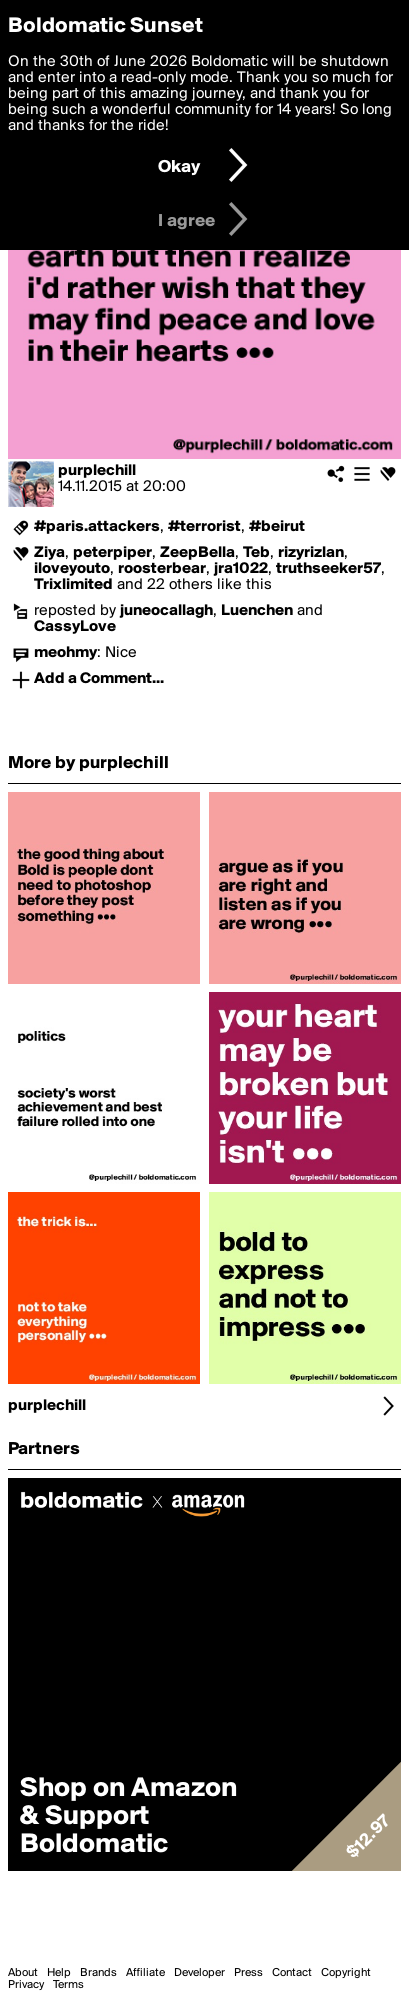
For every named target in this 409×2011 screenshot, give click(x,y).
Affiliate (145, 1973)
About (23, 1973)
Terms (68, 1985)
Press (248, 1973)
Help (59, 1973)
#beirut (277, 527)
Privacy (26, 1985)
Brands (98, 1973)
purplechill (97, 471)
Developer (199, 1973)
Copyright (346, 1973)
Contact (292, 1973)
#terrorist (204, 527)
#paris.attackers (97, 527)
